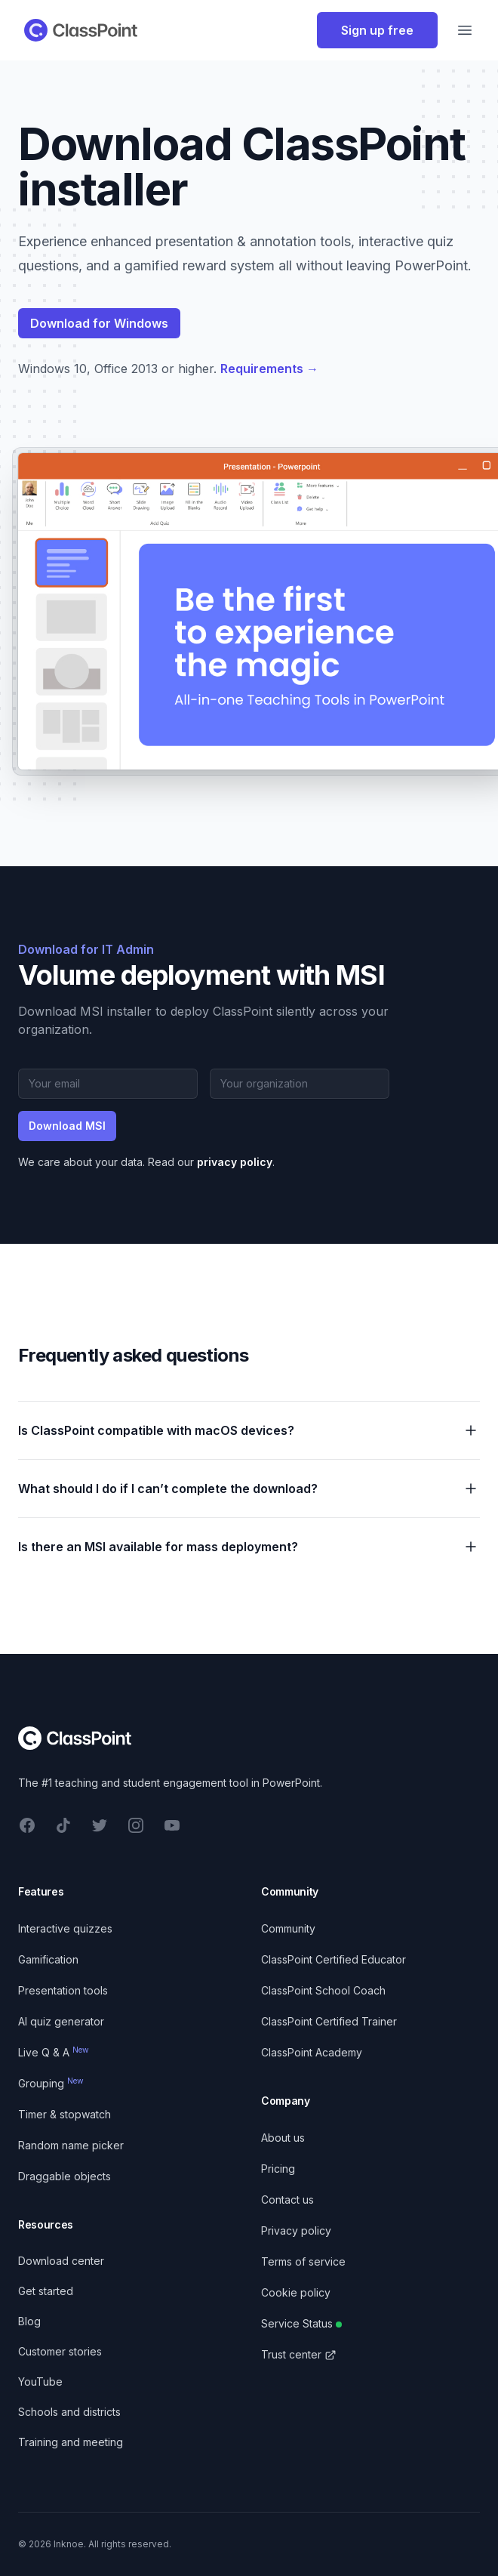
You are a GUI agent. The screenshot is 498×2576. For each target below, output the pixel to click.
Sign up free (377, 30)
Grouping (51, 2083)
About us (283, 2137)
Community (288, 1928)
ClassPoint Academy (311, 2052)
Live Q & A (53, 2052)
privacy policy (234, 1161)
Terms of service (303, 2261)
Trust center (299, 2354)
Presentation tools (63, 1990)
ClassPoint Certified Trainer (329, 2021)
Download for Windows (99, 323)
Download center (61, 2260)
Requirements (269, 368)
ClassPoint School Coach (323, 1990)
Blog (29, 2321)
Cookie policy (295, 2292)
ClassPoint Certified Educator (333, 1959)
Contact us (287, 2199)
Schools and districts (69, 2411)
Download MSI (67, 1125)
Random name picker (71, 2145)
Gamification (48, 1959)
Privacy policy (296, 2230)
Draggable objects (64, 2176)
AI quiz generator (61, 2021)
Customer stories (60, 2351)
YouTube (40, 2381)
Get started (45, 2290)
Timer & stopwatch (64, 2114)
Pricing (278, 2168)
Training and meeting (70, 2442)
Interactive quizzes (65, 1928)
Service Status (301, 2323)
